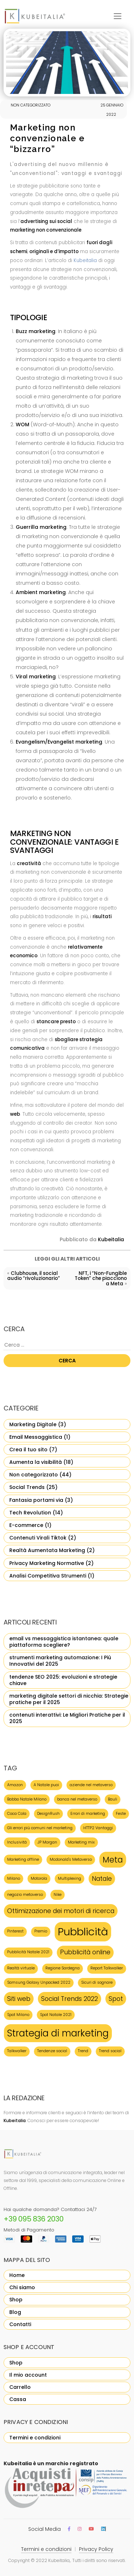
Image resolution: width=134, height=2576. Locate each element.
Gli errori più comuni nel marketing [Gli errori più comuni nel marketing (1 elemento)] (40, 1828)
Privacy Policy (96, 2549)
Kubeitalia (85, 260)
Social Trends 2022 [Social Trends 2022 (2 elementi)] (69, 1998)
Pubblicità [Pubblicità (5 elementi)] (83, 1931)
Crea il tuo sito (28, 1449)
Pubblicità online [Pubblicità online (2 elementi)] (85, 1952)
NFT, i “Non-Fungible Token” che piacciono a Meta (101, 1278)
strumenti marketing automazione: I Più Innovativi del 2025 (60, 1660)
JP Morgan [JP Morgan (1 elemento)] (47, 1842)
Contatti (20, 2324)
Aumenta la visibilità (35, 1462)
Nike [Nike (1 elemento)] (57, 1894)
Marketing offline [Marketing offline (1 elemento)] (23, 1859)
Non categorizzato (33, 1474)
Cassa (17, 2399)
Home (17, 2275)
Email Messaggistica (35, 1437)
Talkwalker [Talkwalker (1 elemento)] (16, 2051)
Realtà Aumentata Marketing (47, 1550)
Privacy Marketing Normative (46, 1563)
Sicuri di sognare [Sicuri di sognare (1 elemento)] (97, 1982)
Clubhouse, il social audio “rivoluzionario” (33, 1276)
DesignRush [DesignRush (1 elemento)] (48, 1813)
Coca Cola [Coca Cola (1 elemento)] (16, 1813)
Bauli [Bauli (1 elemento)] (112, 1799)
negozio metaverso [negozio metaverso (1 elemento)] (25, 1894)
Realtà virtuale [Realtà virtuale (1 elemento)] (21, 1968)
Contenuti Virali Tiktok (37, 1537)
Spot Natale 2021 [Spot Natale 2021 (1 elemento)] (55, 2014)
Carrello (20, 2387)
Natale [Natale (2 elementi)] (102, 1878)
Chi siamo (22, 2287)
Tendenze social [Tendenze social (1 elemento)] (52, 2051)
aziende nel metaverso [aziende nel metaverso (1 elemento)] (91, 1785)
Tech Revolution (30, 1512)
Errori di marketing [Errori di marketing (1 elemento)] (87, 1813)
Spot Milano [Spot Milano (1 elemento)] (18, 2014)
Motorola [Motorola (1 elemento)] (39, 1878)
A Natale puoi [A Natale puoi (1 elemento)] (46, 1785)
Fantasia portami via (36, 1500)
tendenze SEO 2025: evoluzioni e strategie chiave (63, 1680)
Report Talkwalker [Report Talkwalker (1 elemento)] (106, 1968)
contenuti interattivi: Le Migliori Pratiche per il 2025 (67, 1718)
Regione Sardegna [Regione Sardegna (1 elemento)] (62, 1968)
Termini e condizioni (34, 2437)
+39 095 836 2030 (34, 2219)
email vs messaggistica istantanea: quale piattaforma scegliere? (63, 1641)
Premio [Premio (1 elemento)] (40, 1931)
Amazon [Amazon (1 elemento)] (15, 1785)
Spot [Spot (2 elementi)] (116, 1998)
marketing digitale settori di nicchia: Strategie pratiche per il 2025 (68, 1699)
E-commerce (26, 1525)
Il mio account (28, 2374)
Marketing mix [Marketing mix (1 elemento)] (81, 1842)
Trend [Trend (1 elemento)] (83, 2051)
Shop (16, 2299)
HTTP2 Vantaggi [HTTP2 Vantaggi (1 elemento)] (98, 1828)
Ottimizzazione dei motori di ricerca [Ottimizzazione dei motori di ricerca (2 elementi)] (60, 1910)
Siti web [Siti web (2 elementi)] (18, 1998)
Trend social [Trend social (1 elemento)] (110, 2051)
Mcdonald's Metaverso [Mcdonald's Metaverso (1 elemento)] (71, 1859)
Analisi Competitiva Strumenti (47, 1575)
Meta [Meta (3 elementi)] (113, 1859)
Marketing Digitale (32, 1424)
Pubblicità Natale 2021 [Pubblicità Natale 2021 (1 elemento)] (28, 1952)
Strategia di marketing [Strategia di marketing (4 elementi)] (58, 2033)
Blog (15, 2312)
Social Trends (27, 1487)
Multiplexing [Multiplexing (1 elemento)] (69, 1878)
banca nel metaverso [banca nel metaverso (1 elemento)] (77, 1799)
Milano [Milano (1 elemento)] (13, 1878)
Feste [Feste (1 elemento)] (121, 1813)
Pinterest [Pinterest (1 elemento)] (15, 1931)
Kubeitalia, (59, 2560)
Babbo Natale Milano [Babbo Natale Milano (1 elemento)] (26, 1799)
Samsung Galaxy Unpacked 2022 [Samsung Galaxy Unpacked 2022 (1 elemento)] (38, 1982)
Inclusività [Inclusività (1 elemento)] (17, 1842)
